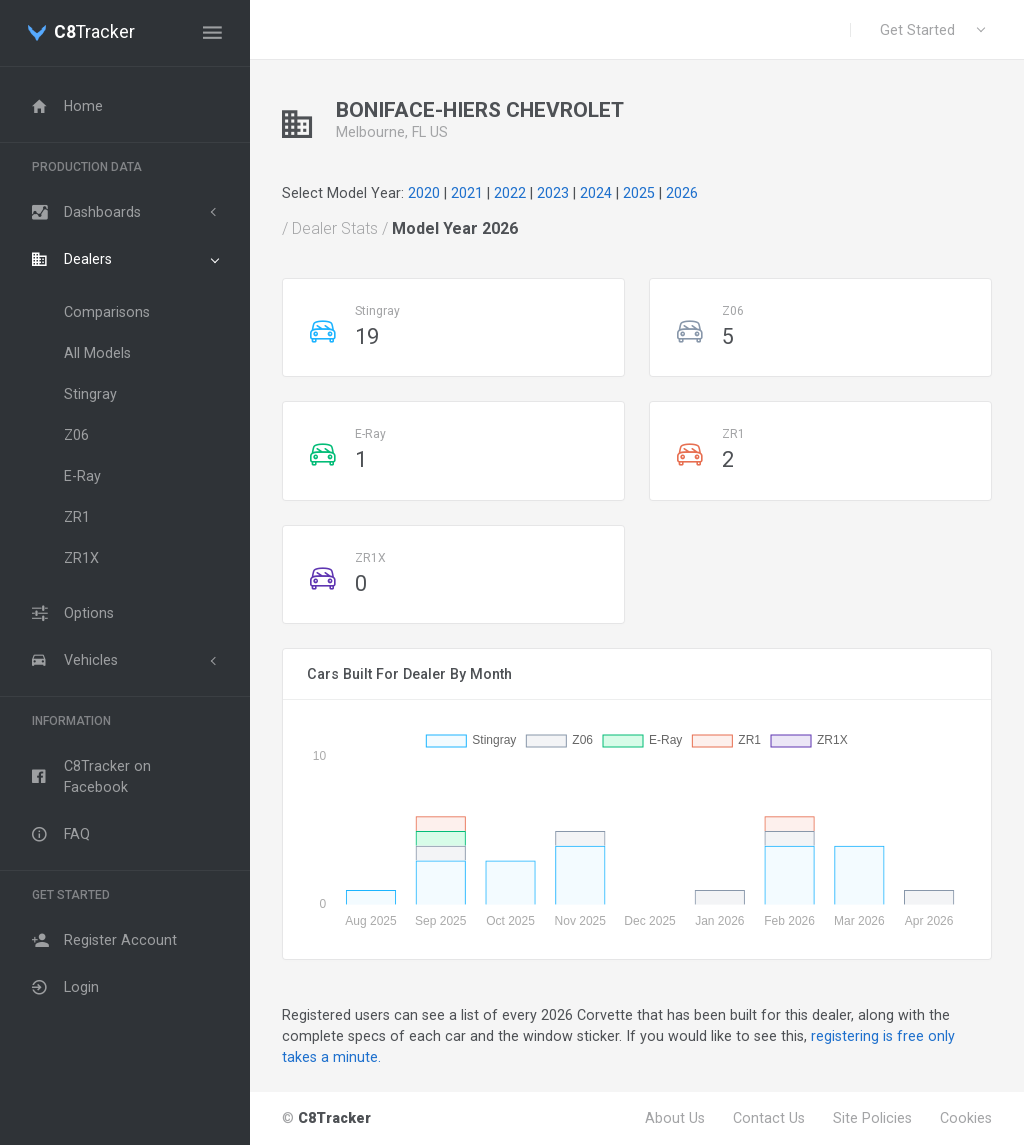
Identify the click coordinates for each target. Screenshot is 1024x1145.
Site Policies (872, 1118)
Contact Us (769, 1118)
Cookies (966, 1118)
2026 (682, 193)
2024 (596, 193)
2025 (639, 193)
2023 (553, 193)
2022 (510, 193)
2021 (467, 193)
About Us (675, 1118)
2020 (424, 193)
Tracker (94, 33)
